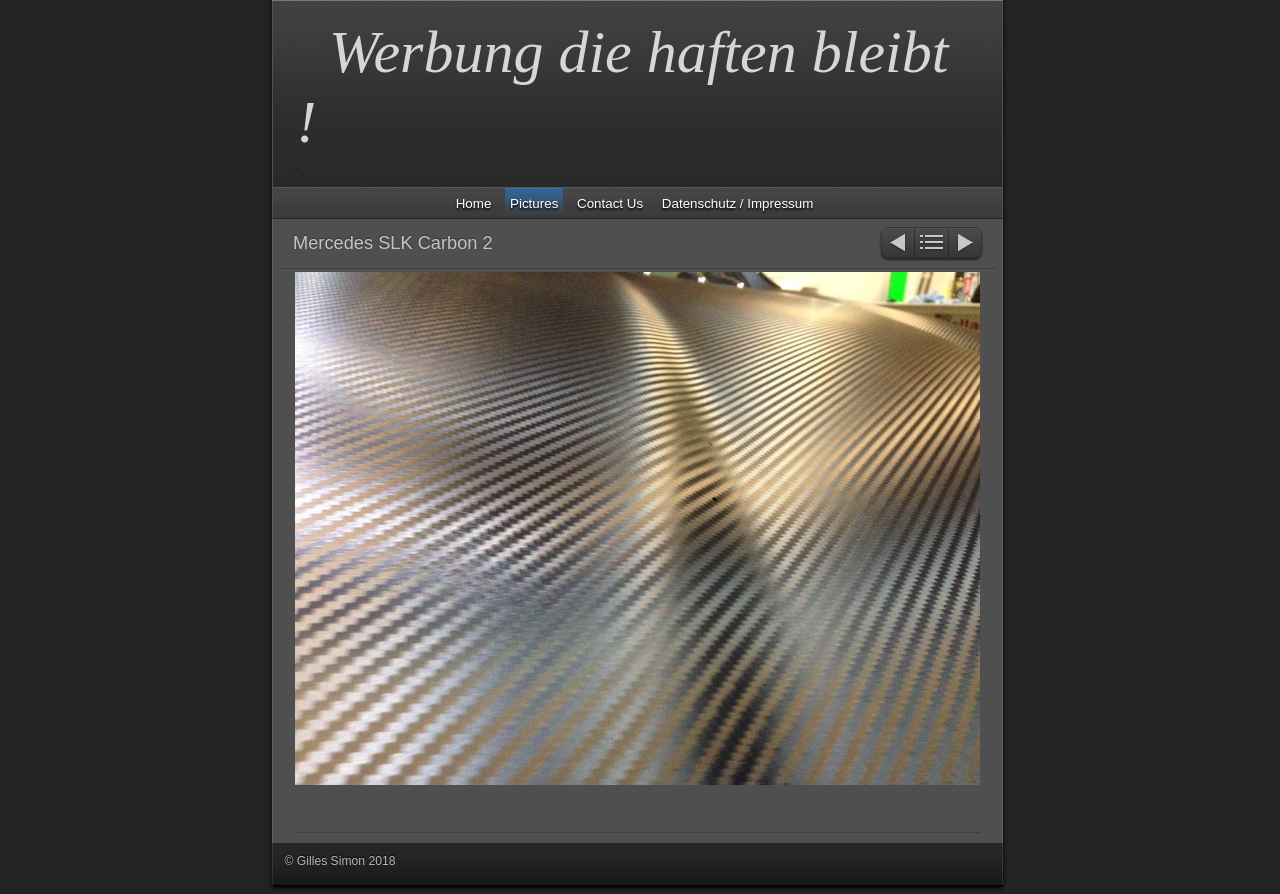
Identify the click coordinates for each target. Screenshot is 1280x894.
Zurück (896, 244)
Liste (931, 244)
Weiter (966, 244)
